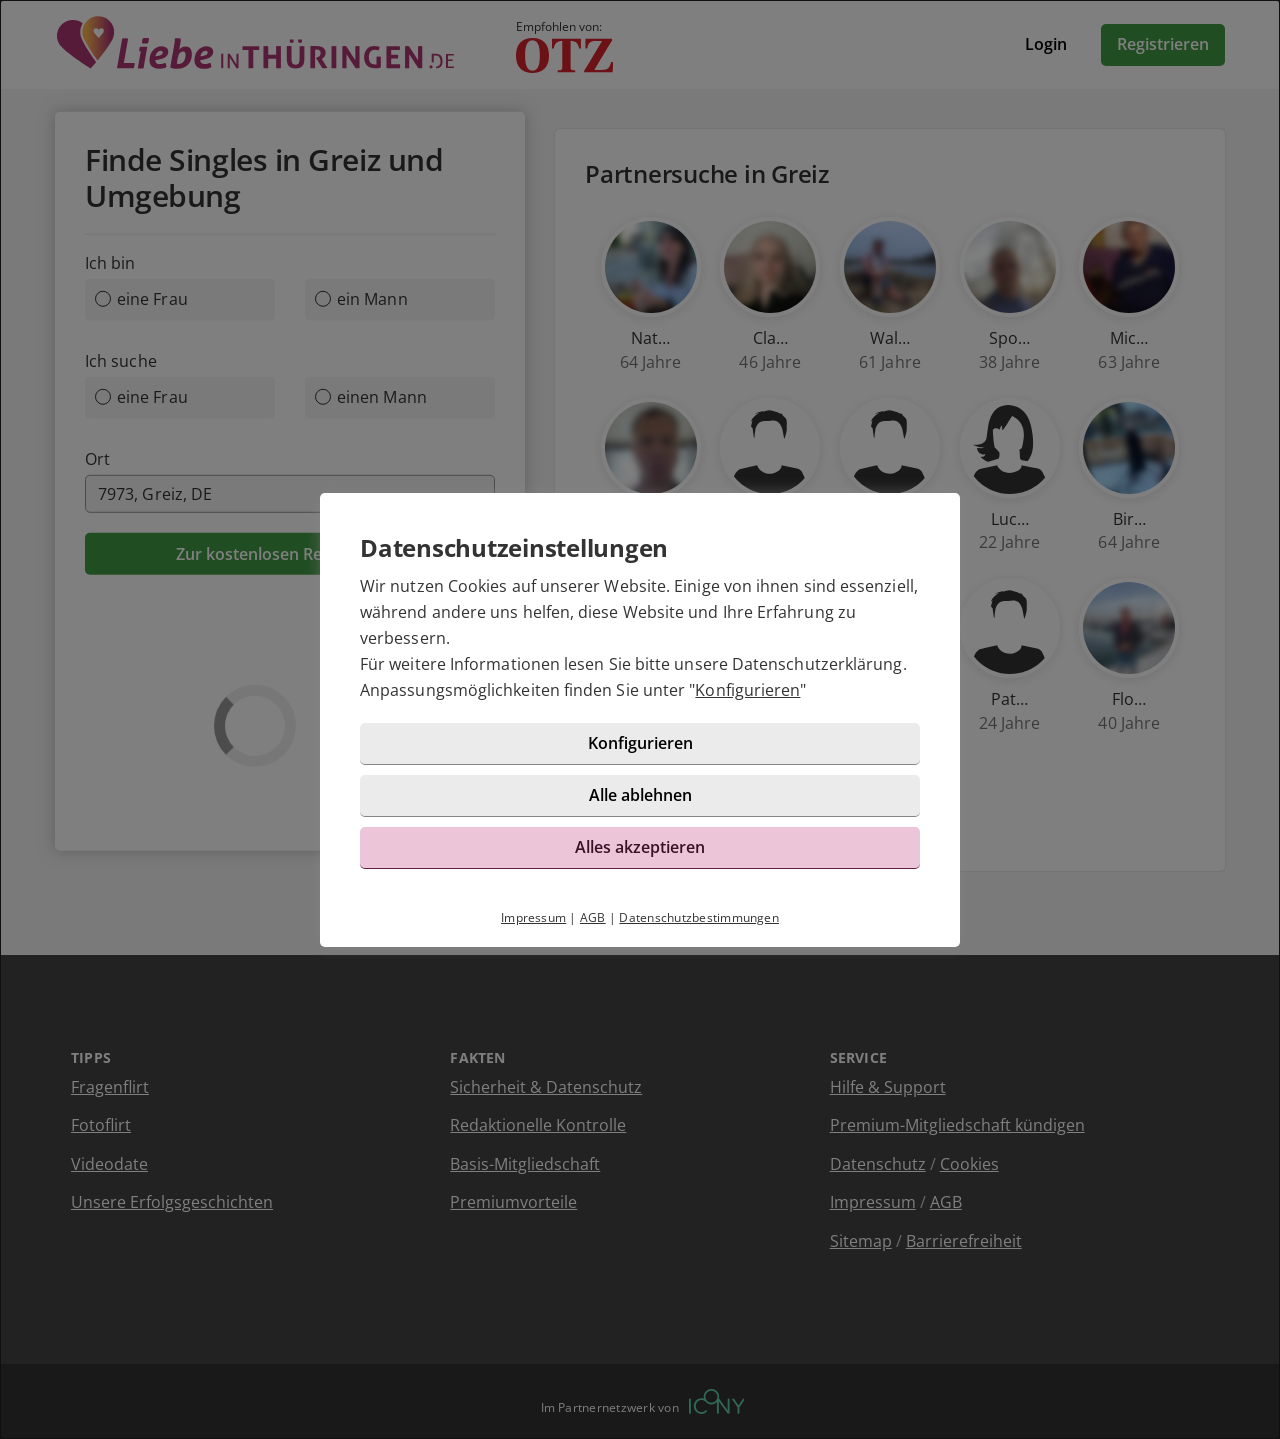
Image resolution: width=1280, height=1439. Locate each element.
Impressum (533, 917)
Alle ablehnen (640, 795)
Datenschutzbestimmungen (699, 917)
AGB (593, 917)
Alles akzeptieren (640, 847)
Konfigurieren (747, 690)
